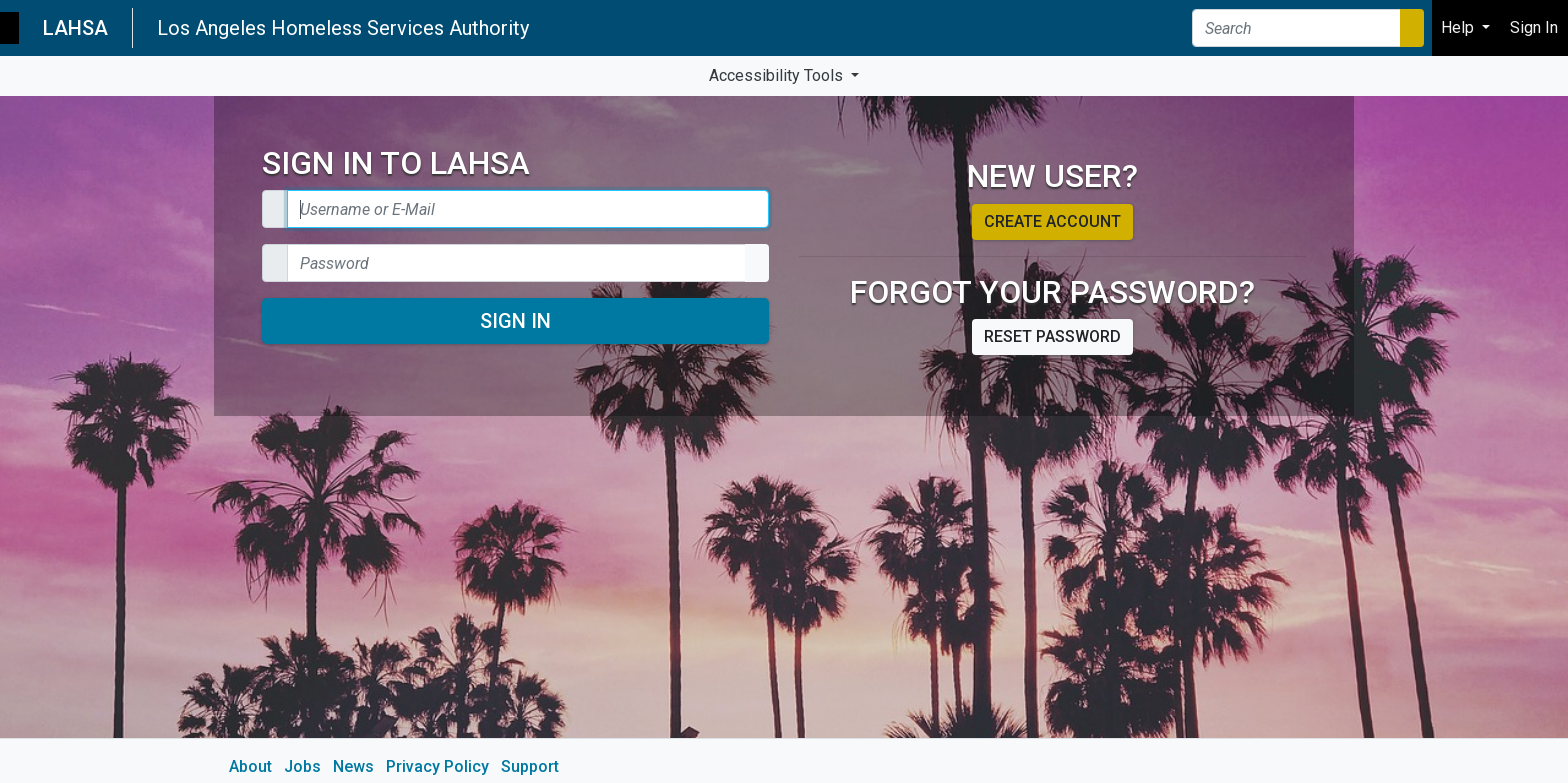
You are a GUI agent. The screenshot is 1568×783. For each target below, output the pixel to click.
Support (530, 766)
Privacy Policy (437, 766)
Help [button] (1459, 27)
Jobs (302, 766)
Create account (1052, 221)
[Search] (1296, 28)
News (353, 766)
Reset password (1052, 336)
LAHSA (75, 28)
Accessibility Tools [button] (778, 75)
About (250, 766)
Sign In (515, 321)
